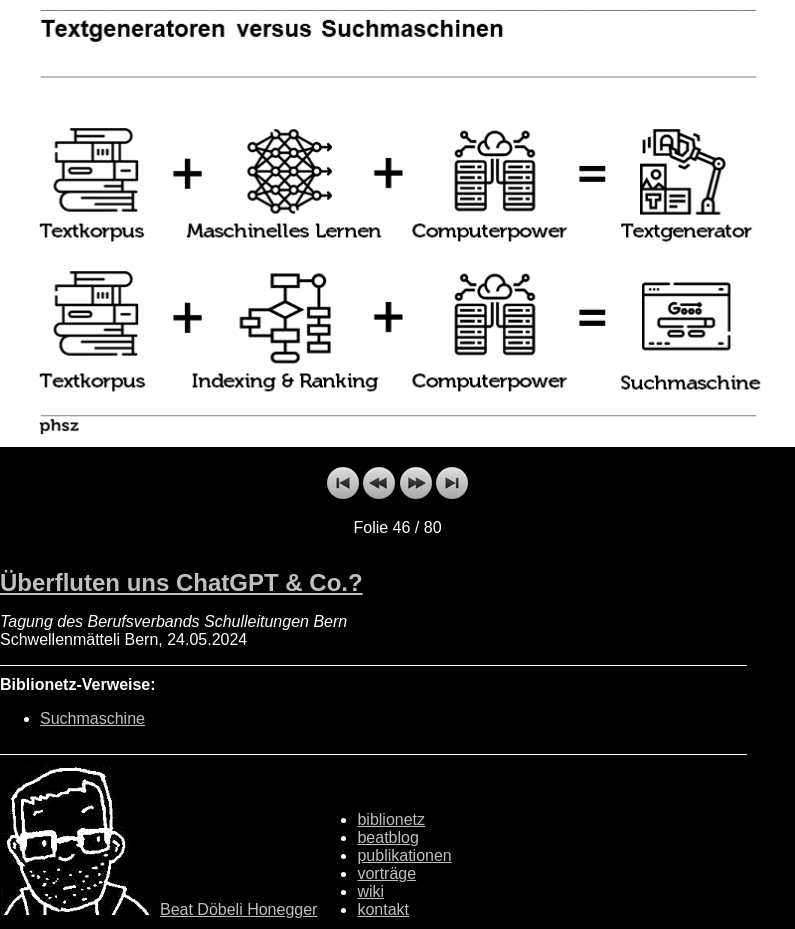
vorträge (386, 873)
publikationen (404, 855)
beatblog (387, 837)
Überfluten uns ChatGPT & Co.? (181, 582)
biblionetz (391, 819)
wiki (370, 891)
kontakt (383, 909)
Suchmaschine (92, 718)
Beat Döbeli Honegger (238, 909)
